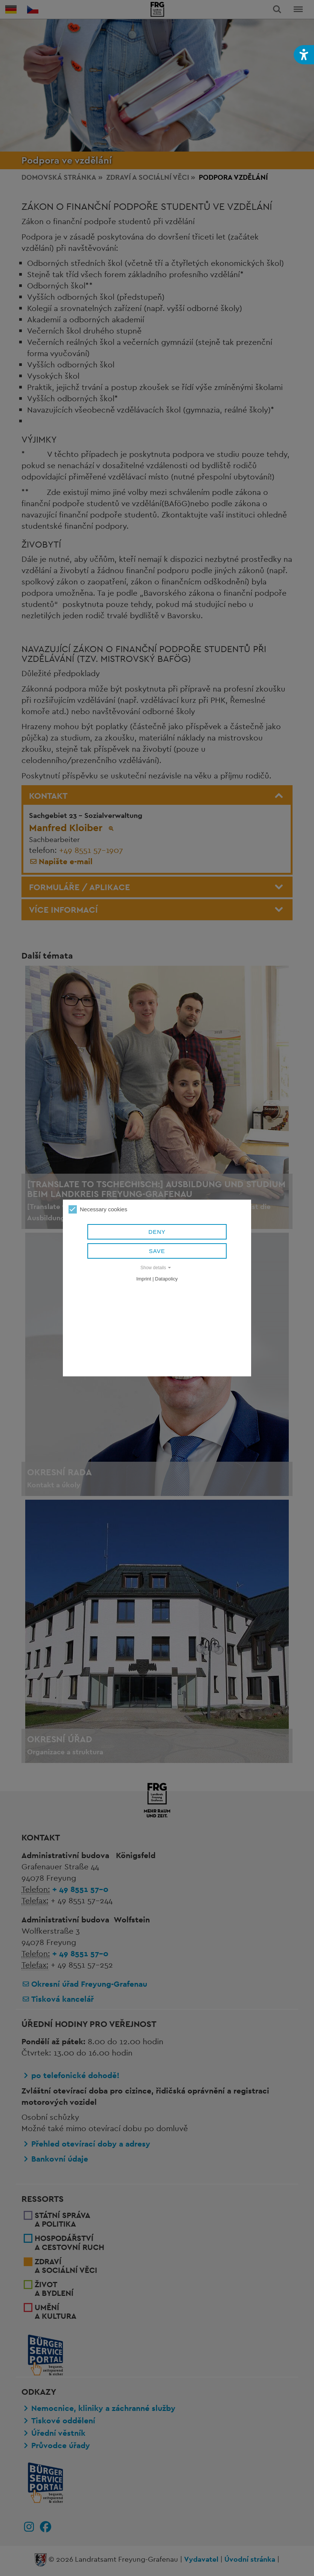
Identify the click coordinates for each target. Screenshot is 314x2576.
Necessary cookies (98, 1209)
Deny (157, 1232)
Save (157, 1251)
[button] (304, 54)
